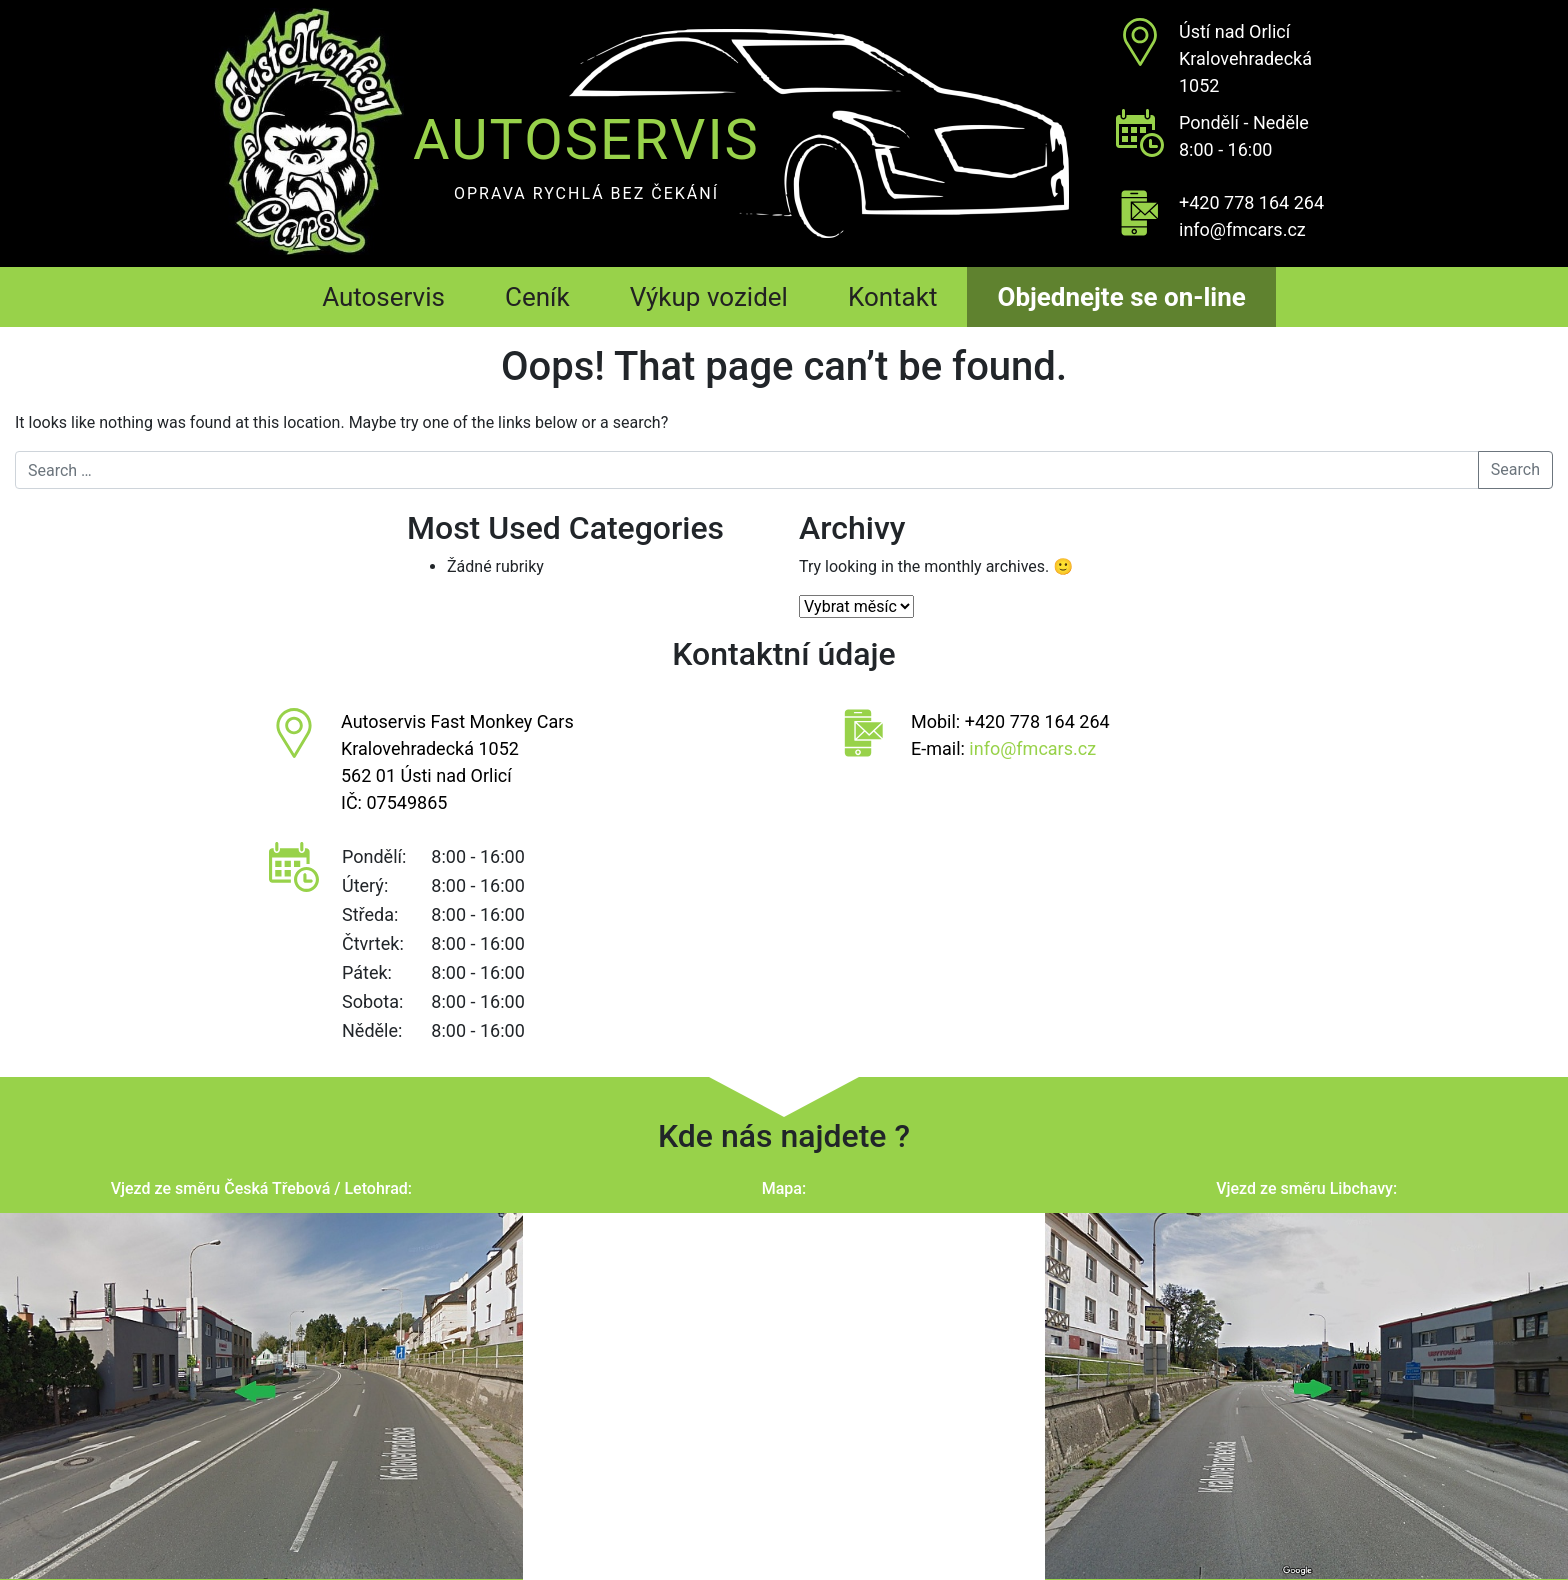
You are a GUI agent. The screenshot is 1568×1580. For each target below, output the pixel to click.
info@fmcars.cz (1242, 229)
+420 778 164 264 (1251, 202)
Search (1515, 469)
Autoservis (383, 297)
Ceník (537, 297)
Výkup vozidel (709, 297)
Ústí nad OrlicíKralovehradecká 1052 (1245, 58)
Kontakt (893, 297)
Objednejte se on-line (1121, 297)
